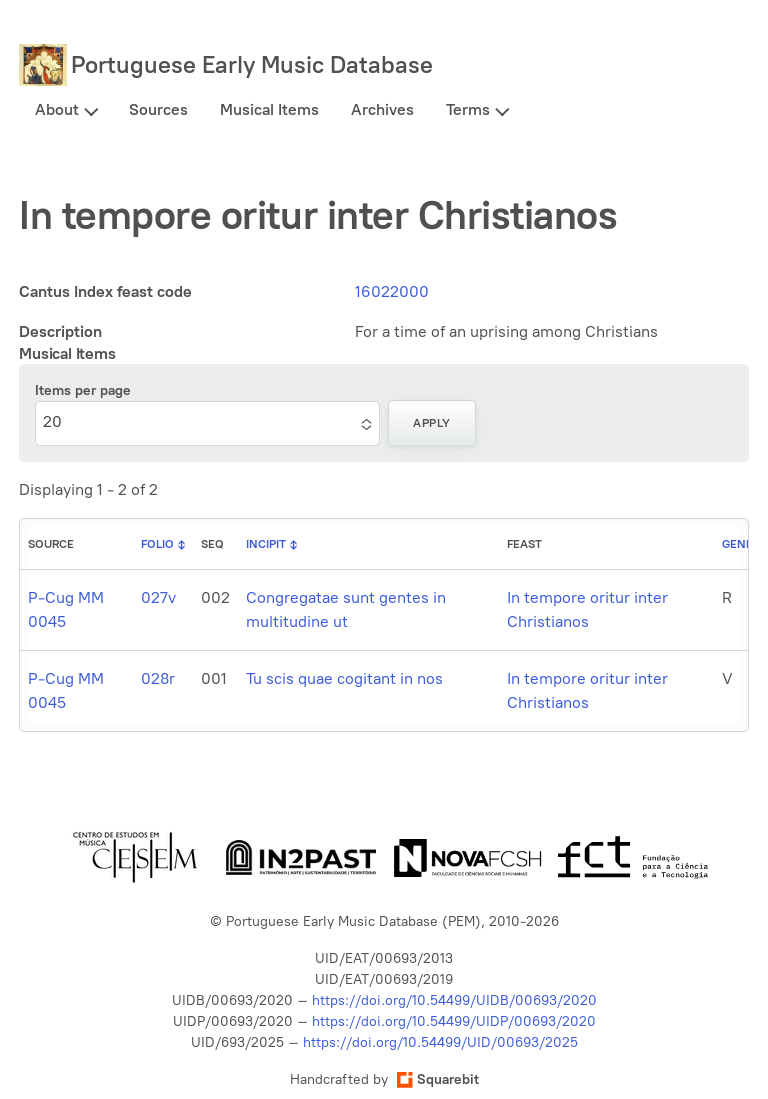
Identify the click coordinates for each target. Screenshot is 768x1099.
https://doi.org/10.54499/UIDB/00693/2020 (454, 1000)
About (57, 109)
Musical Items (269, 109)
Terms (468, 109)
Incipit (266, 544)
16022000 (392, 291)
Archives (382, 109)
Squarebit (438, 1079)
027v (158, 597)
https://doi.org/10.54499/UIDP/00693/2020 (454, 1021)
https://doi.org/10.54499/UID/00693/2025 (440, 1042)
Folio (157, 544)
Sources (158, 109)
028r (158, 678)
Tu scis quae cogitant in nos (344, 678)
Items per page (83, 390)
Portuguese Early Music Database (252, 64)
